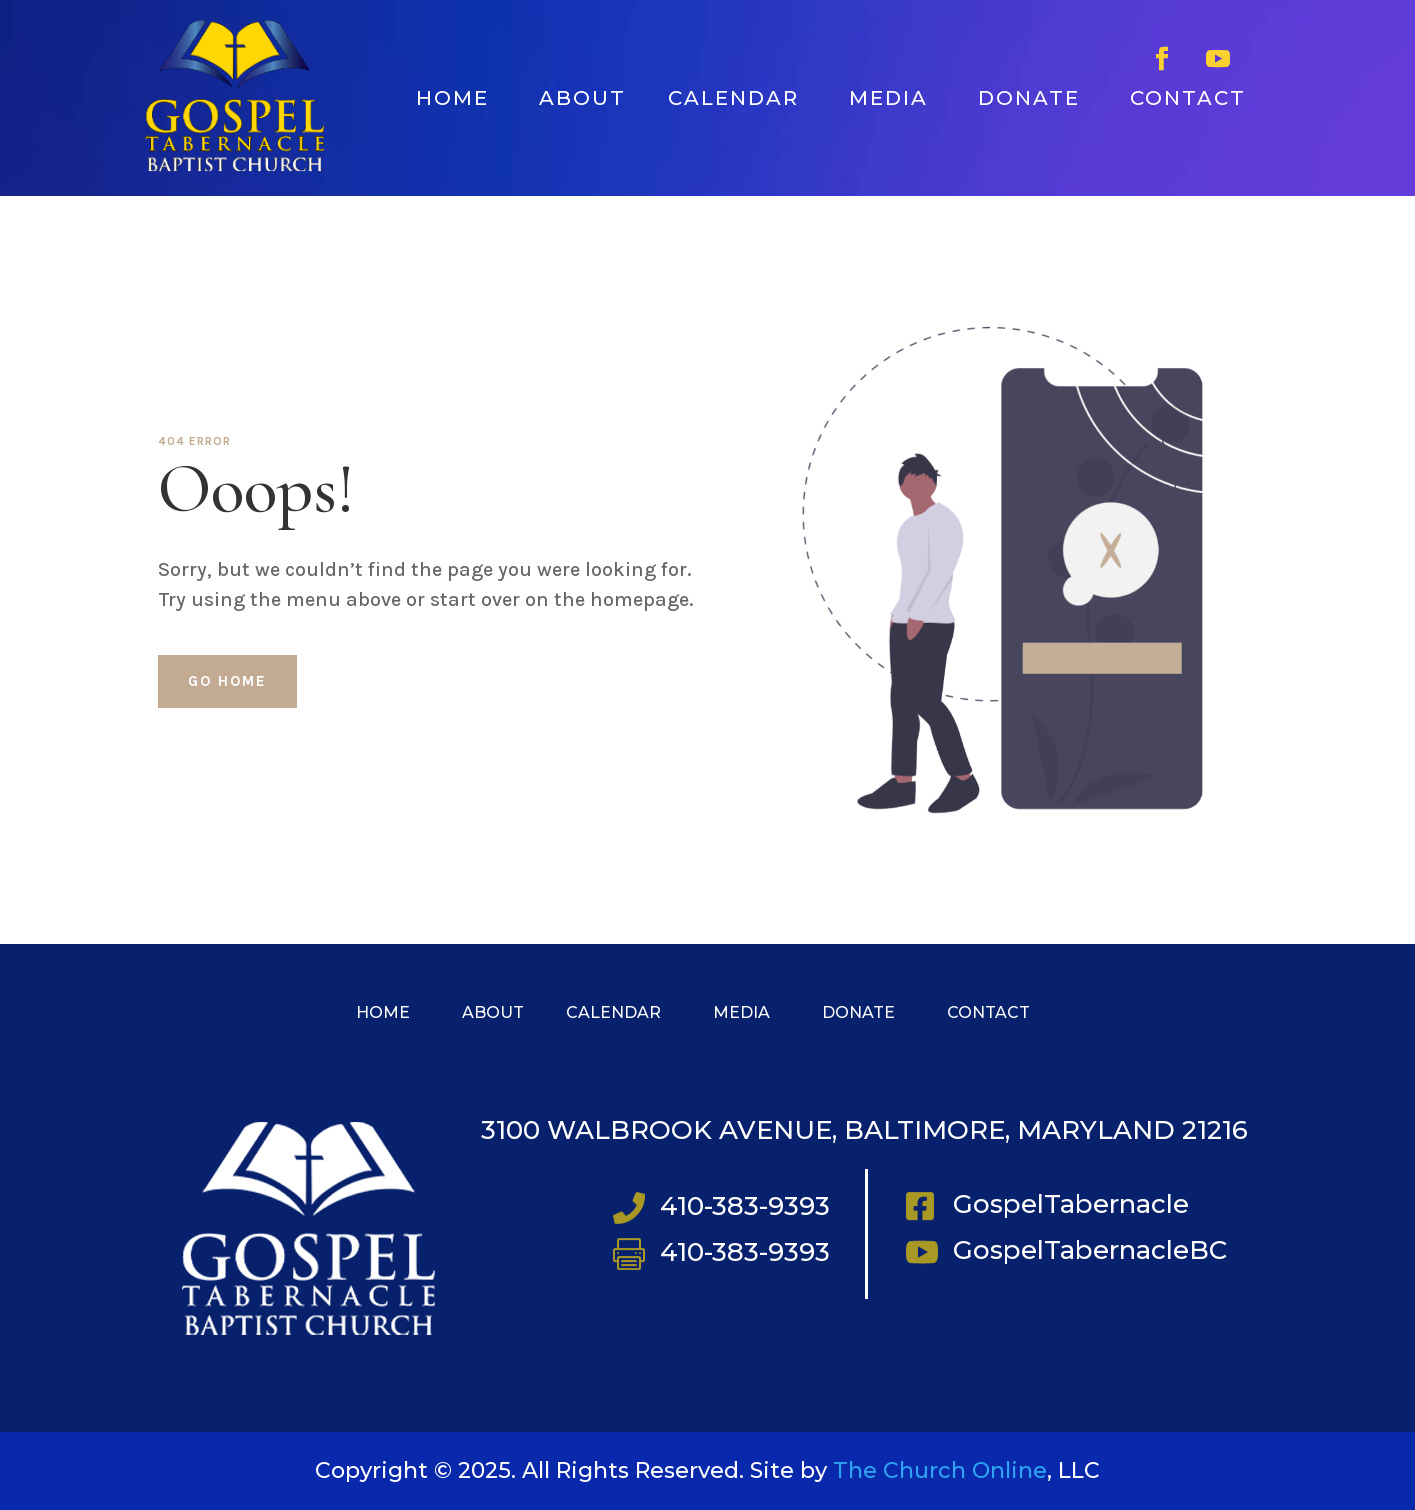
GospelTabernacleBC (1090, 1250)
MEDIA (888, 98)
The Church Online (940, 1470)
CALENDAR (733, 98)
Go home (227, 681)
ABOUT (582, 98)
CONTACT (1188, 98)
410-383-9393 (745, 1206)
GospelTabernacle (1071, 1204)
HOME (452, 98)
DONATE (1029, 98)
